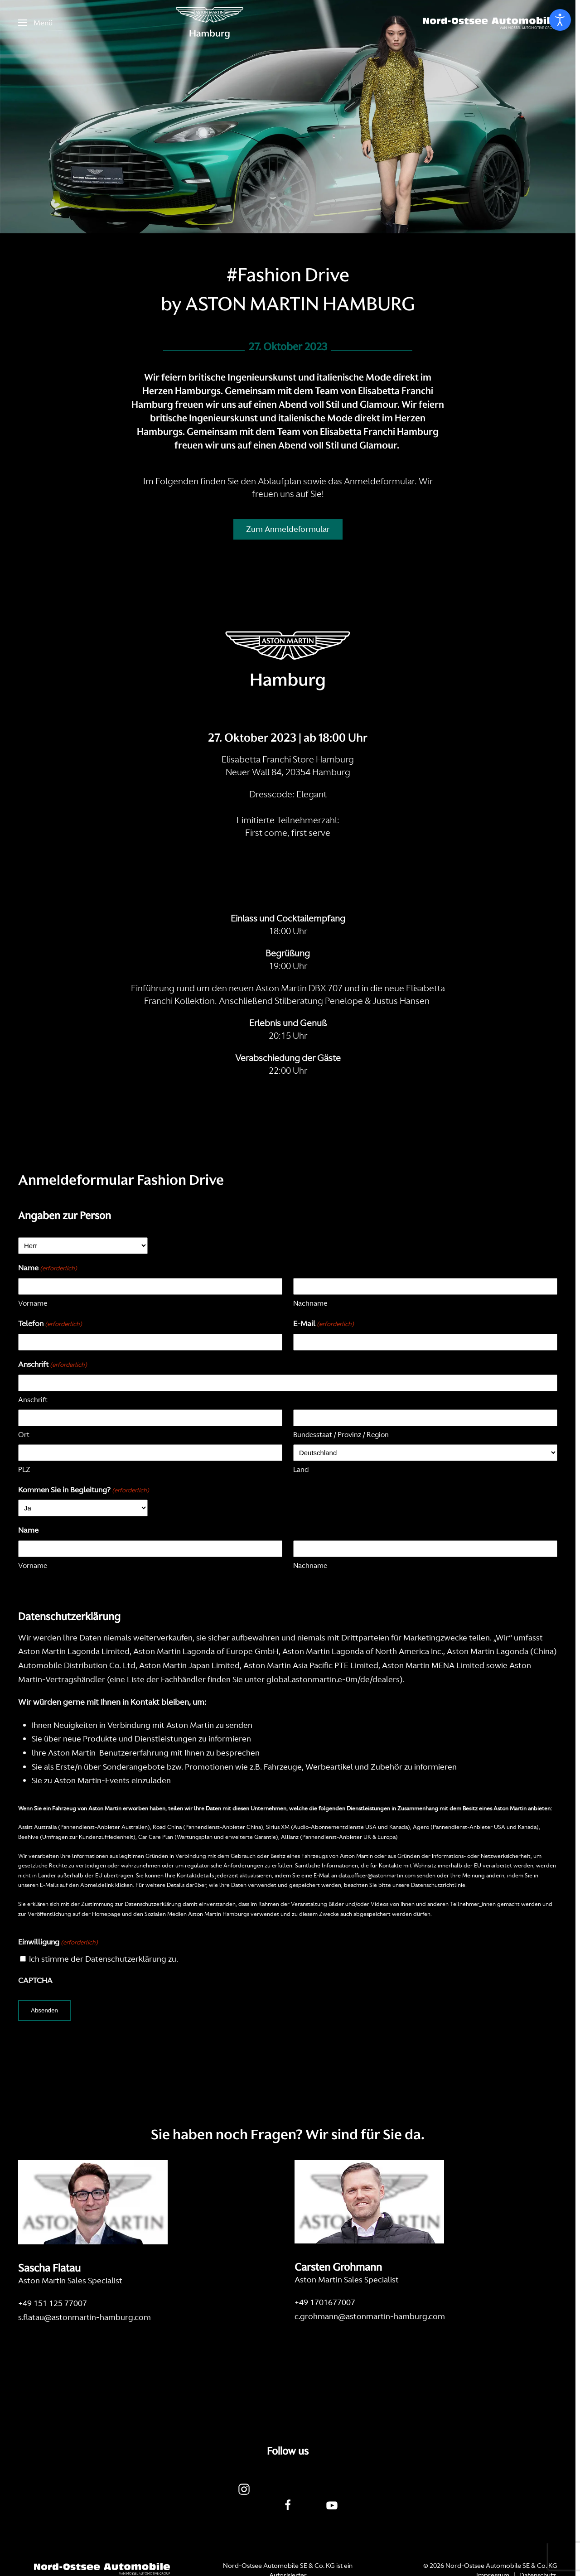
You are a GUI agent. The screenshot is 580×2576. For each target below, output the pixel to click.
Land (301, 1469)
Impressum (492, 2543)
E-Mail (323, 1323)
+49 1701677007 (325, 2302)
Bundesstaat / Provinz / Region (341, 1434)
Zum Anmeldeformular (288, 529)
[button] (35, 23)
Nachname (310, 1303)
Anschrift (33, 1399)
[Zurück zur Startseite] (209, 22)
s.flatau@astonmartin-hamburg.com (84, 2317)
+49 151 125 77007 (52, 2303)
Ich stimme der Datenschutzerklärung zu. (103, 1959)
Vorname (32, 1303)
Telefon (50, 1323)
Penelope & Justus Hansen (378, 1001)
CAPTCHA (35, 1980)
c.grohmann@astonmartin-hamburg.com (370, 2316)
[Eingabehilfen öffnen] (560, 20)
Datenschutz (537, 2543)
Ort (23, 1434)
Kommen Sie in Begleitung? (83, 1490)
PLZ (24, 1469)
